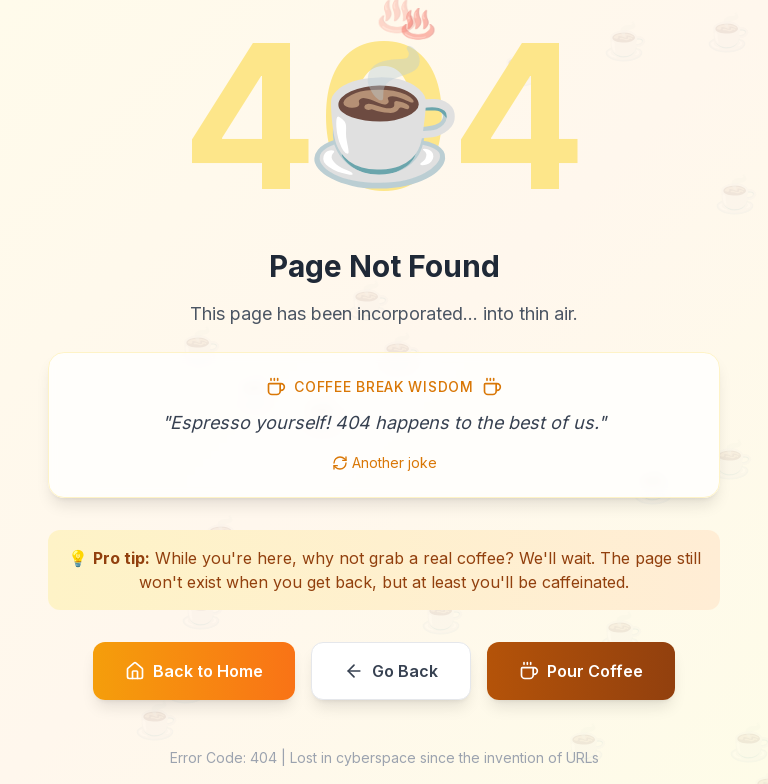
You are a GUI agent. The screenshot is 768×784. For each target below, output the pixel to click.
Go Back (391, 671)
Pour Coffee (581, 671)
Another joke (384, 462)
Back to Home (194, 671)
